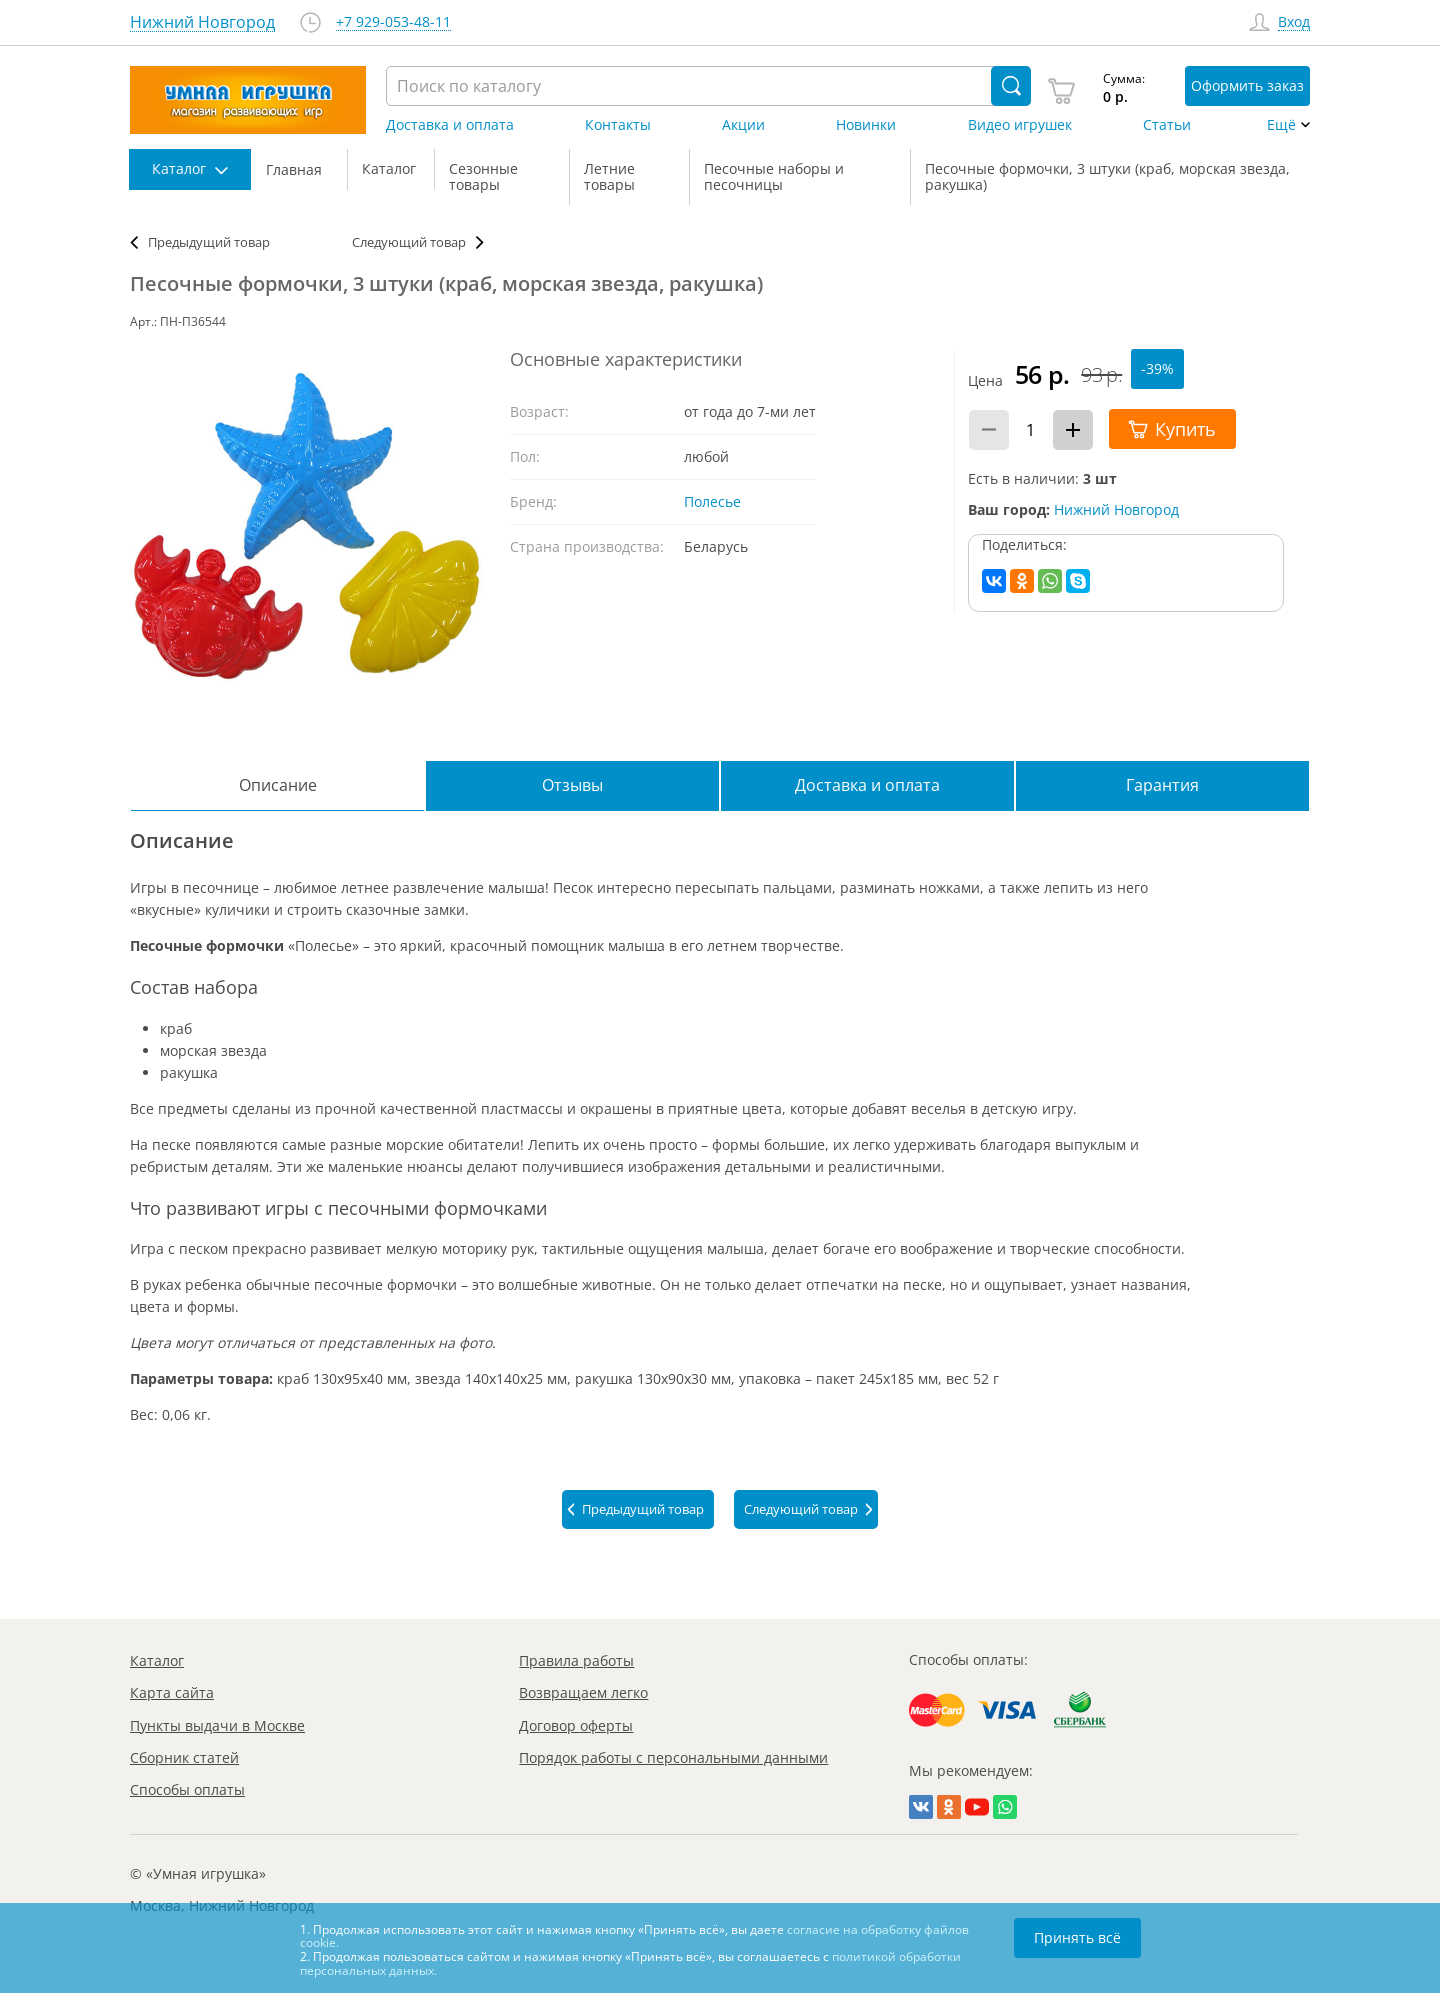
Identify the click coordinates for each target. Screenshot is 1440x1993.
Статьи (1167, 125)
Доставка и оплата (450, 125)
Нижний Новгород (1116, 509)
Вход (1294, 22)
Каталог (157, 1660)
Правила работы (576, 1660)
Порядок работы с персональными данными (673, 1757)
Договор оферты (576, 1725)
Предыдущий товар (209, 242)
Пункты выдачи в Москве (217, 1725)
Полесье (712, 501)
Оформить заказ (1247, 85)
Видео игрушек (1020, 125)
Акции (743, 125)
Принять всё (1077, 1937)
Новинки (866, 125)
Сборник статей (184, 1757)
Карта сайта (172, 1692)
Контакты (618, 125)
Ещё (1281, 125)
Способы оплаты (187, 1789)
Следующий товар (409, 242)
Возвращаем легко (583, 1692)
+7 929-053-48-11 (393, 22)
